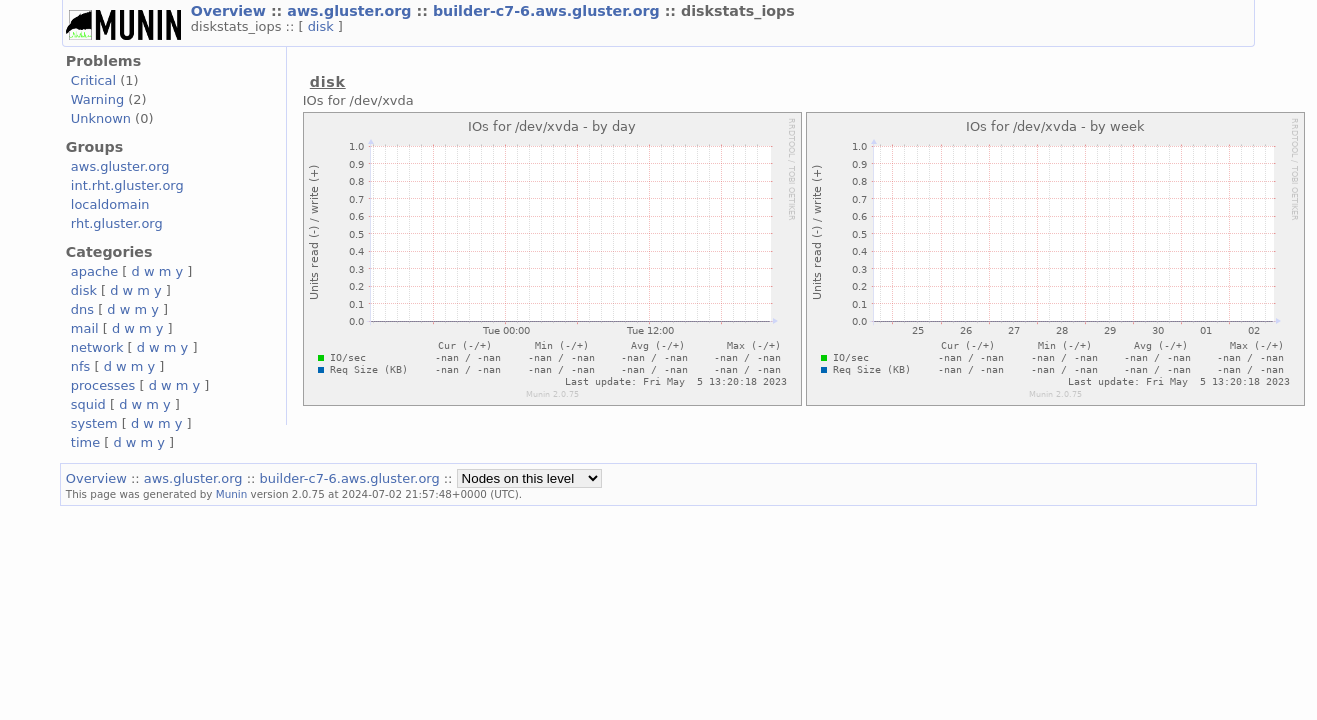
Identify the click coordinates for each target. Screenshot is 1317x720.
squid (88, 404)
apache (94, 271)
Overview (231, 11)
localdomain (110, 204)
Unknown (101, 118)
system (94, 423)
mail (85, 328)
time (85, 442)
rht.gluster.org (117, 223)
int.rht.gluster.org (127, 185)
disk (323, 26)
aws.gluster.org (351, 11)
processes (103, 385)
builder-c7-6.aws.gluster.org (549, 11)
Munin (232, 494)
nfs (81, 366)
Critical (93, 80)
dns (82, 309)
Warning (97, 99)
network (97, 347)
